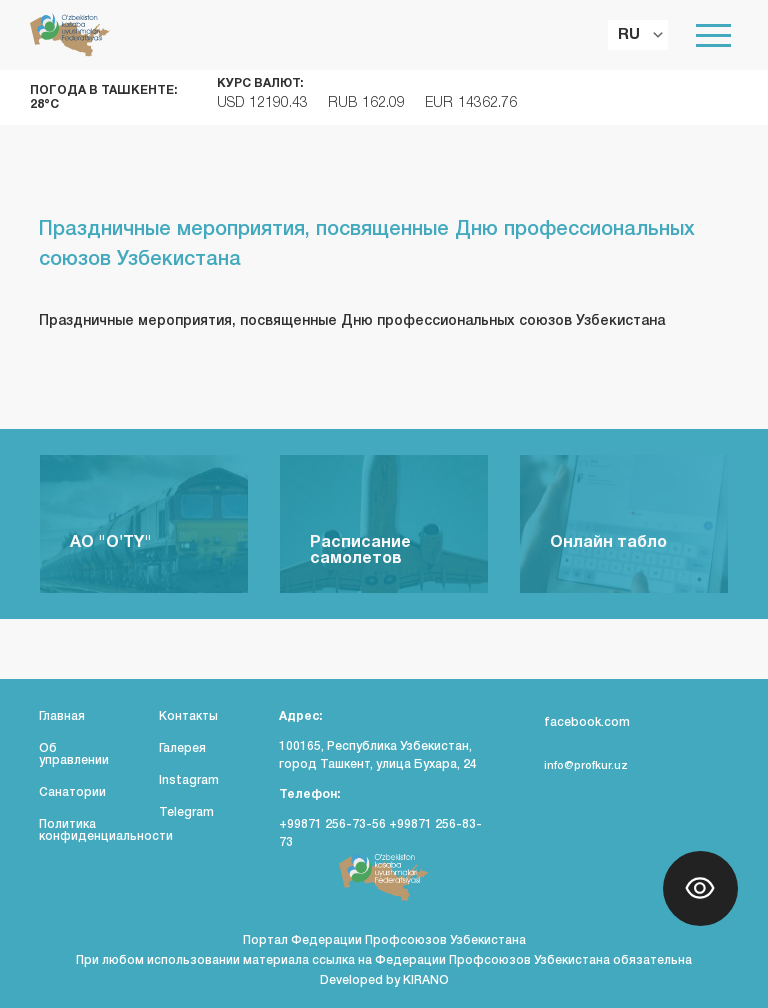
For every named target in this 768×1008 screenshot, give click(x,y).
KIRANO (426, 980)
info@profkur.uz (573, 766)
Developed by (361, 980)
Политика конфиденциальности (106, 830)
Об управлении (74, 754)
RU (629, 35)
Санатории (72, 792)
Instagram (189, 780)
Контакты (188, 716)
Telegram (186, 812)
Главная (62, 716)
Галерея (182, 748)
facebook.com (574, 722)
